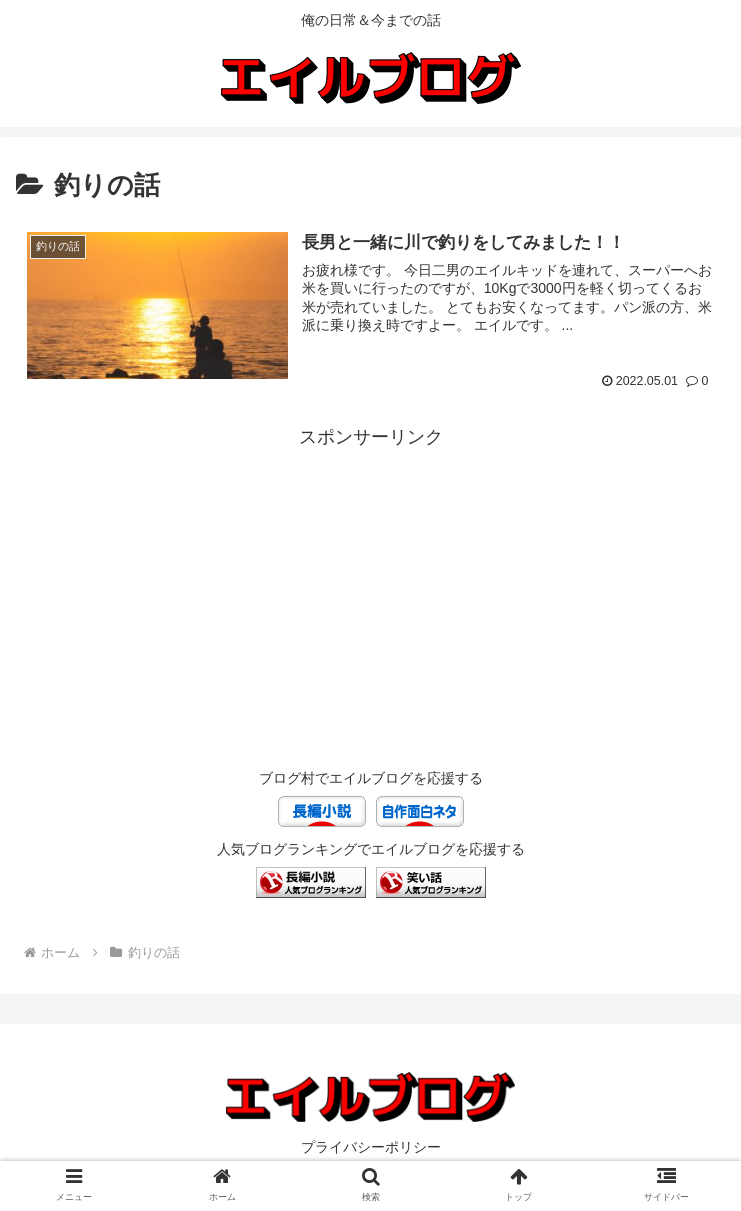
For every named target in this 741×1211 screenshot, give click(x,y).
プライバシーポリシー (371, 1147)
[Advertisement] (370, 594)
